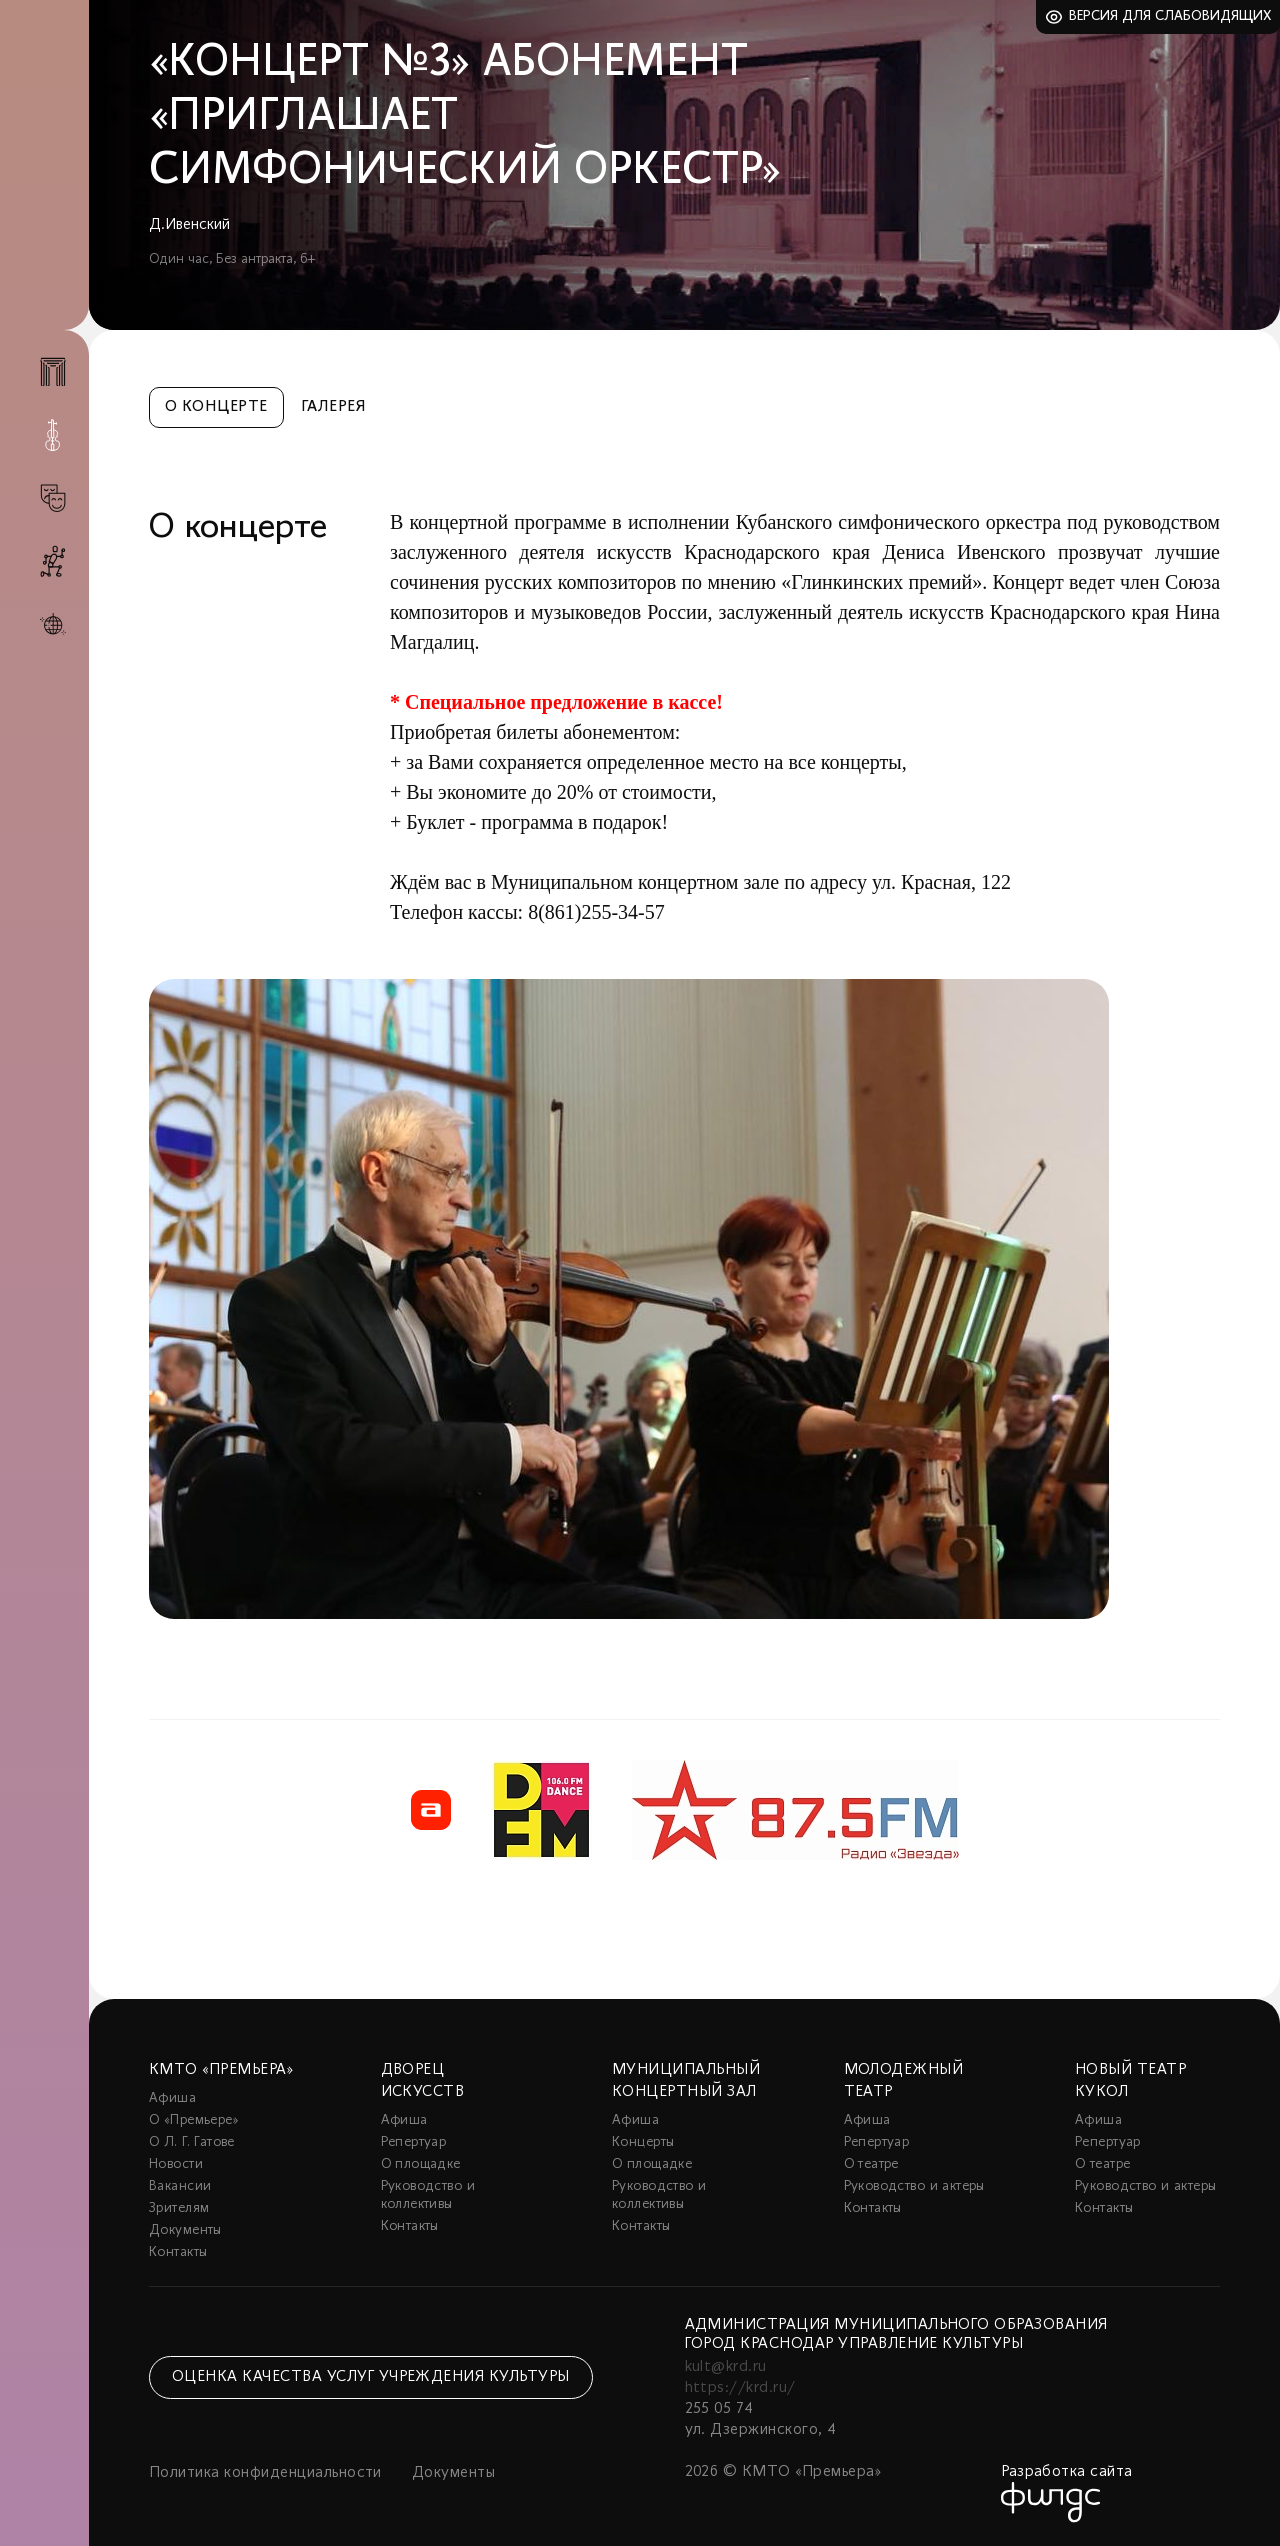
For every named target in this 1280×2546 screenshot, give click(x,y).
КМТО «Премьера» (221, 2070)
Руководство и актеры (914, 2186)
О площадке (421, 2164)
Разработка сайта (1067, 2472)
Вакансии (180, 2186)
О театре (871, 2164)
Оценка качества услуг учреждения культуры (371, 2377)
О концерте (216, 407)
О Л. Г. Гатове (192, 2142)
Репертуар (414, 2142)
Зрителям (179, 2208)
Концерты (643, 2142)
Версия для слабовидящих (1170, 16)
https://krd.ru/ (740, 2388)
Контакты (178, 2252)
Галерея (333, 407)
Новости (176, 2164)
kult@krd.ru (726, 2367)
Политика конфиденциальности (265, 2473)
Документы (185, 2230)
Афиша (172, 2098)
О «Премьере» (194, 2120)
